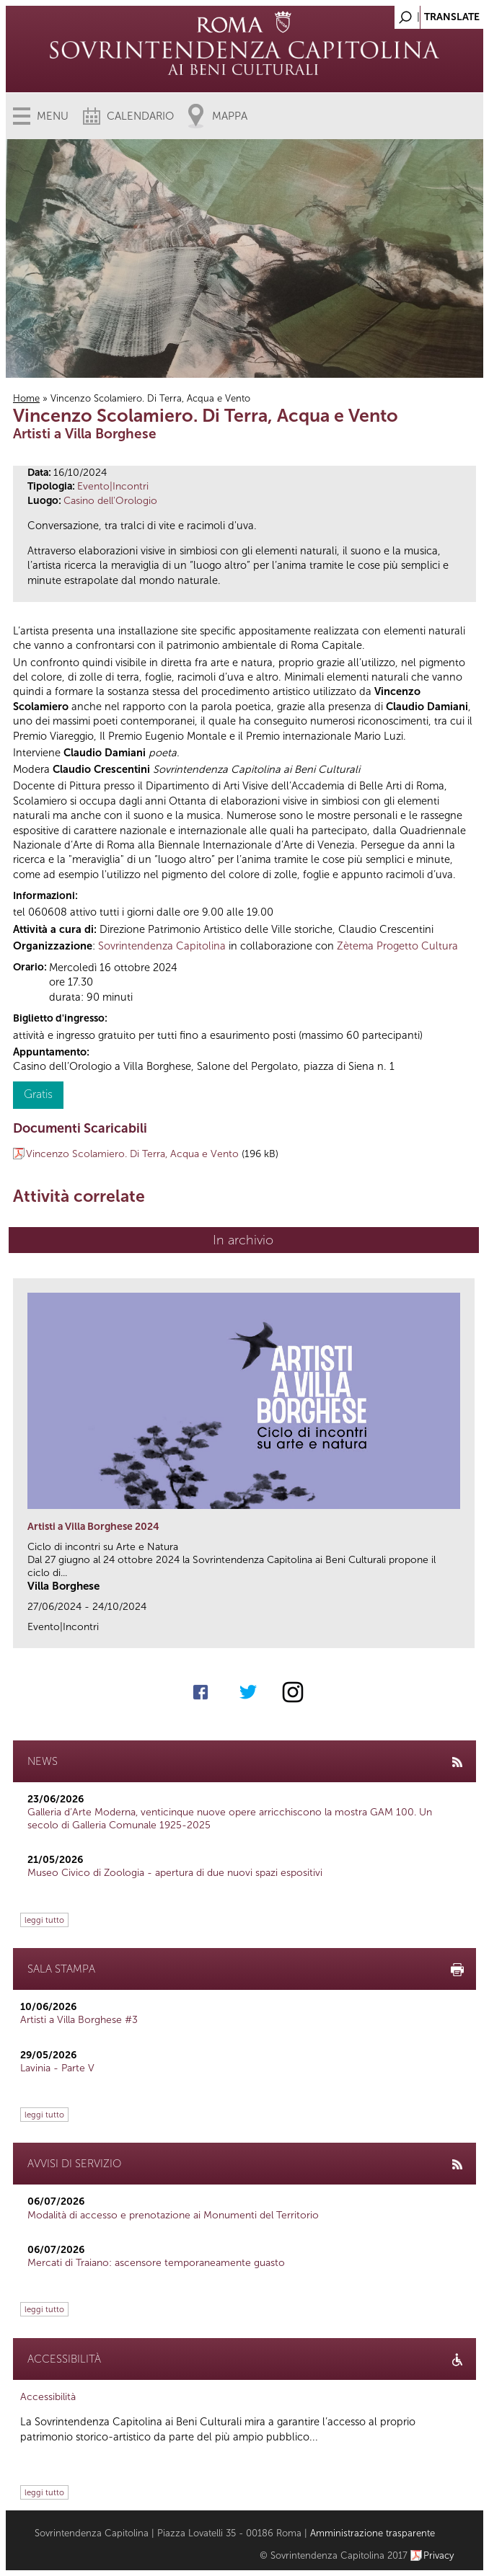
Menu (53, 116)
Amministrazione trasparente (372, 2533)
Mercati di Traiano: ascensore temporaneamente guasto (156, 2263)
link (468, 1632)
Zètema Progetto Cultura (397, 945)
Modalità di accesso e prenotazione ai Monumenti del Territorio (173, 2215)
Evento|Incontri (113, 486)
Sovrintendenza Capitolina (162, 945)
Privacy (438, 2555)
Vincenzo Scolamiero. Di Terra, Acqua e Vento (132, 1154)
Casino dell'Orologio (110, 501)
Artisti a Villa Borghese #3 (79, 2020)
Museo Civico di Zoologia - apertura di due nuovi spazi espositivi (174, 1873)
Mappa (229, 116)
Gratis (38, 1094)
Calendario (140, 116)
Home (26, 398)
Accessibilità (48, 2397)
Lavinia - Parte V (57, 2068)
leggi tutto (44, 1920)
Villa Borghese (63, 1586)
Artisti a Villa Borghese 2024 (93, 1527)
